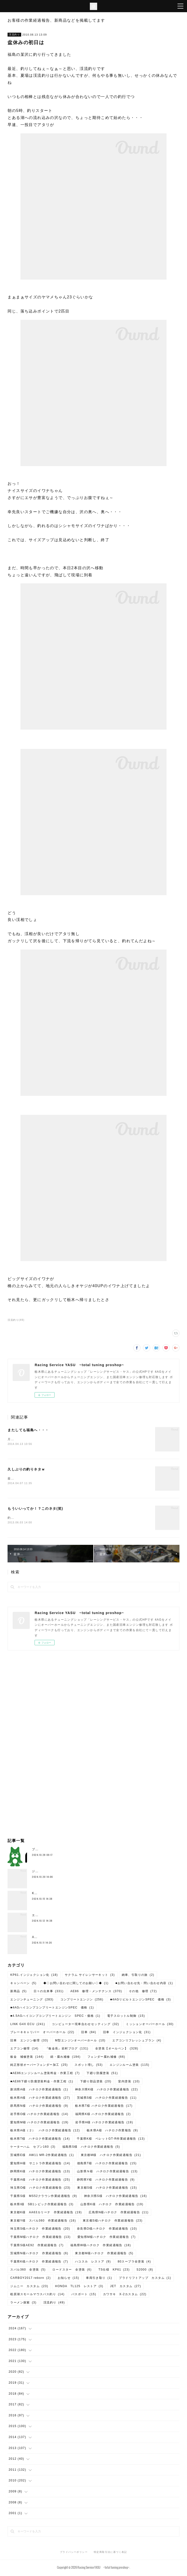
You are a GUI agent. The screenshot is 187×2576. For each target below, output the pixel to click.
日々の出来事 (49, 1992)
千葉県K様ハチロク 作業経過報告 (39, 2262)
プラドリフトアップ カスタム (145, 2279)
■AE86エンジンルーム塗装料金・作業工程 (45, 2074)
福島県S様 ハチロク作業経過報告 (91, 2148)
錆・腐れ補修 (65, 2057)
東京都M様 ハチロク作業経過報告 (111, 2156)
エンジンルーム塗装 (130, 2066)
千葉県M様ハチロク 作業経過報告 (40, 2238)
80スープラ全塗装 (134, 2262)
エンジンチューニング (31, 2000)
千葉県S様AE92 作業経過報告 (37, 2246)
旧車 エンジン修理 (29, 2041)
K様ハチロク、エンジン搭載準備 (56, 1894)
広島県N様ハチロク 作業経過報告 (119, 2213)
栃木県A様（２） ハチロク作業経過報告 (45, 2131)
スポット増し (89, 2066)
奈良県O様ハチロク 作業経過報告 (107, 2229)
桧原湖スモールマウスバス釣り (37, 2295)
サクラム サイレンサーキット (90, 1976)
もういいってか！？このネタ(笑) (35, 1509)
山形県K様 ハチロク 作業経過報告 (111, 2205)
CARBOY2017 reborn (30, 2279)
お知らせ (68, 2279)
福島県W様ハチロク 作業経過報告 (100, 2246)
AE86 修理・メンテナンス (96, 1992)
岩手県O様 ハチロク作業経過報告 (39, 2115)
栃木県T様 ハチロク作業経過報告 (103, 2107)
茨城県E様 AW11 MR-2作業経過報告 (42, 2156)
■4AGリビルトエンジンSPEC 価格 (140, 2000)
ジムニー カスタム (29, 2287)
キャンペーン (23, 1984)
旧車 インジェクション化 (127, 2033)
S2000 (145, 2270)
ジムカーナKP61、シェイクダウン (57, 1872)
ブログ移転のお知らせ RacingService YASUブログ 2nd (75, 1850)
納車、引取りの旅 (138, 1976)
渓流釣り (14, 34)
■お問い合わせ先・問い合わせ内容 (144, 1984)
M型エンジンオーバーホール (80, 2041)
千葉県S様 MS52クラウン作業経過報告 (43, 2197)
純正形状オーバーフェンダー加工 (39, 2066)
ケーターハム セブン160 (32, 2148)
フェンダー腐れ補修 (106, 2057)
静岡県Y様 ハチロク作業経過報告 (106, 2180)
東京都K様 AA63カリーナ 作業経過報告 (46, 2213)
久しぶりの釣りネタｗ (26, 1469)
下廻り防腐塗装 (102, 2074)
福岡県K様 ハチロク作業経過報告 (103, 2115)
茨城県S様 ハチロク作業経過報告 (107, 2098)
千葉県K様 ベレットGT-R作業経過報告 (111, 2139)
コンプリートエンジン (81, 2000)
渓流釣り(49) (16, 1320)
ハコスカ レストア (93, 2262)
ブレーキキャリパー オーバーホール (42, 2033)
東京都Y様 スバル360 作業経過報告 (43, 2221)
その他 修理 (143, 1992)
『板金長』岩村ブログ (66, 2049)
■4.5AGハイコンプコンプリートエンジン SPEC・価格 (55, 2016)
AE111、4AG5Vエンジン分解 (54, 1938)
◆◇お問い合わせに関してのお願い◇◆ (76, 1984)
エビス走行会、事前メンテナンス (56, 1916)
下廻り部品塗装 (96, 2082)
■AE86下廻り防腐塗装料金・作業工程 (41, 2082)
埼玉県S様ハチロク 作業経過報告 (40, 2229)
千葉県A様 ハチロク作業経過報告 (40, 2180)
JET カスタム (125, 2287)
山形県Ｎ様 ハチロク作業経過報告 (107, 2172)
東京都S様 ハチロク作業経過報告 (107, 2189)
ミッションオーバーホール (150, 2025)
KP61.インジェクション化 (34, 1976)
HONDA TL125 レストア (79, 2287)
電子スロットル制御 (126, 2016)
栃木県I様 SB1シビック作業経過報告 (42, 2205)
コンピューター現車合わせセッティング (85, 2025)
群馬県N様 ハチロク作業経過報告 (39, 2107)
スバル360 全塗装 (28, 2270)
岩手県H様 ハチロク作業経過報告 (104, 2123)
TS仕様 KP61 (114, 2270)
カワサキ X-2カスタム (124, 2295)
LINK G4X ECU (27, 2025)
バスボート (83, 2295)
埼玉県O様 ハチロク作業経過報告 (40, 2189)
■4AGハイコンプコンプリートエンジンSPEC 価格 (52, 2008)
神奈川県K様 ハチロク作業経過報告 (106, 2090)
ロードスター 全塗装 (72, 2270)
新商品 (18, 1992)
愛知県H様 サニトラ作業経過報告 (40, 2164)
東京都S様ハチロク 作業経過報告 (112, 2221)
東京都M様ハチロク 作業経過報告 (104, 2254)
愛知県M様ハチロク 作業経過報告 (106, 2238)
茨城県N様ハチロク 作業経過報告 (39, 2254)
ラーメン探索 (23, 2303)
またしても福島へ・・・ (28, 1430)
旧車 (88, 2033)
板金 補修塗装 (27, 2057)
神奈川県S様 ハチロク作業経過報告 (115, 2197)
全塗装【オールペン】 (116, 2049)
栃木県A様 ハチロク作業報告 (112, 2131)
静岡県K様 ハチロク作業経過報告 (40, 2172)
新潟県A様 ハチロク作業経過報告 (39, 2090)
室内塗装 (129, 2082)
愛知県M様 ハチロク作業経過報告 (39, 2123)
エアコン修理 (24, 2049)
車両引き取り (99, 2279)
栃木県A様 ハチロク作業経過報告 (40, 2098)
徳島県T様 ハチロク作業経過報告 (107, 2164)
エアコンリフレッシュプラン (136, 2041)
